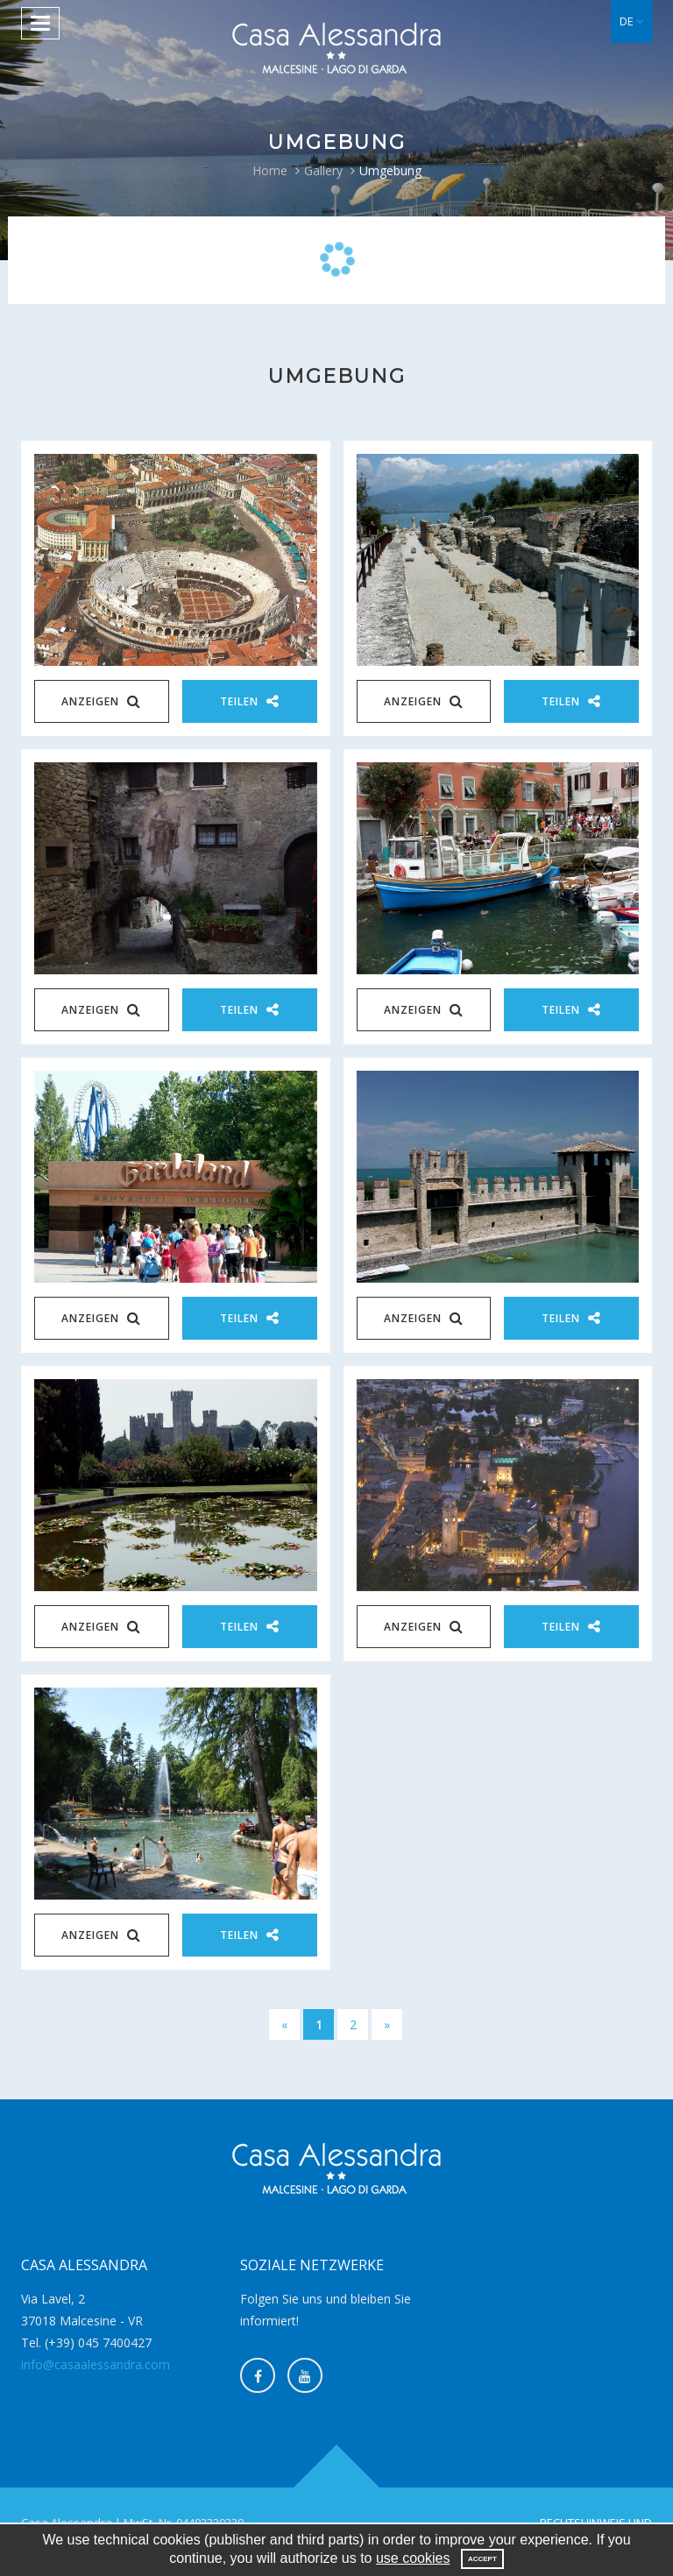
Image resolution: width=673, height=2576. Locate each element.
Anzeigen (101, 701)
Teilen (250, 701)
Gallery (323, 170)
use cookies (413, 2558)
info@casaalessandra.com (95, 2364)
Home (269, 170)
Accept (482, 2559)
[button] (631, 21)
